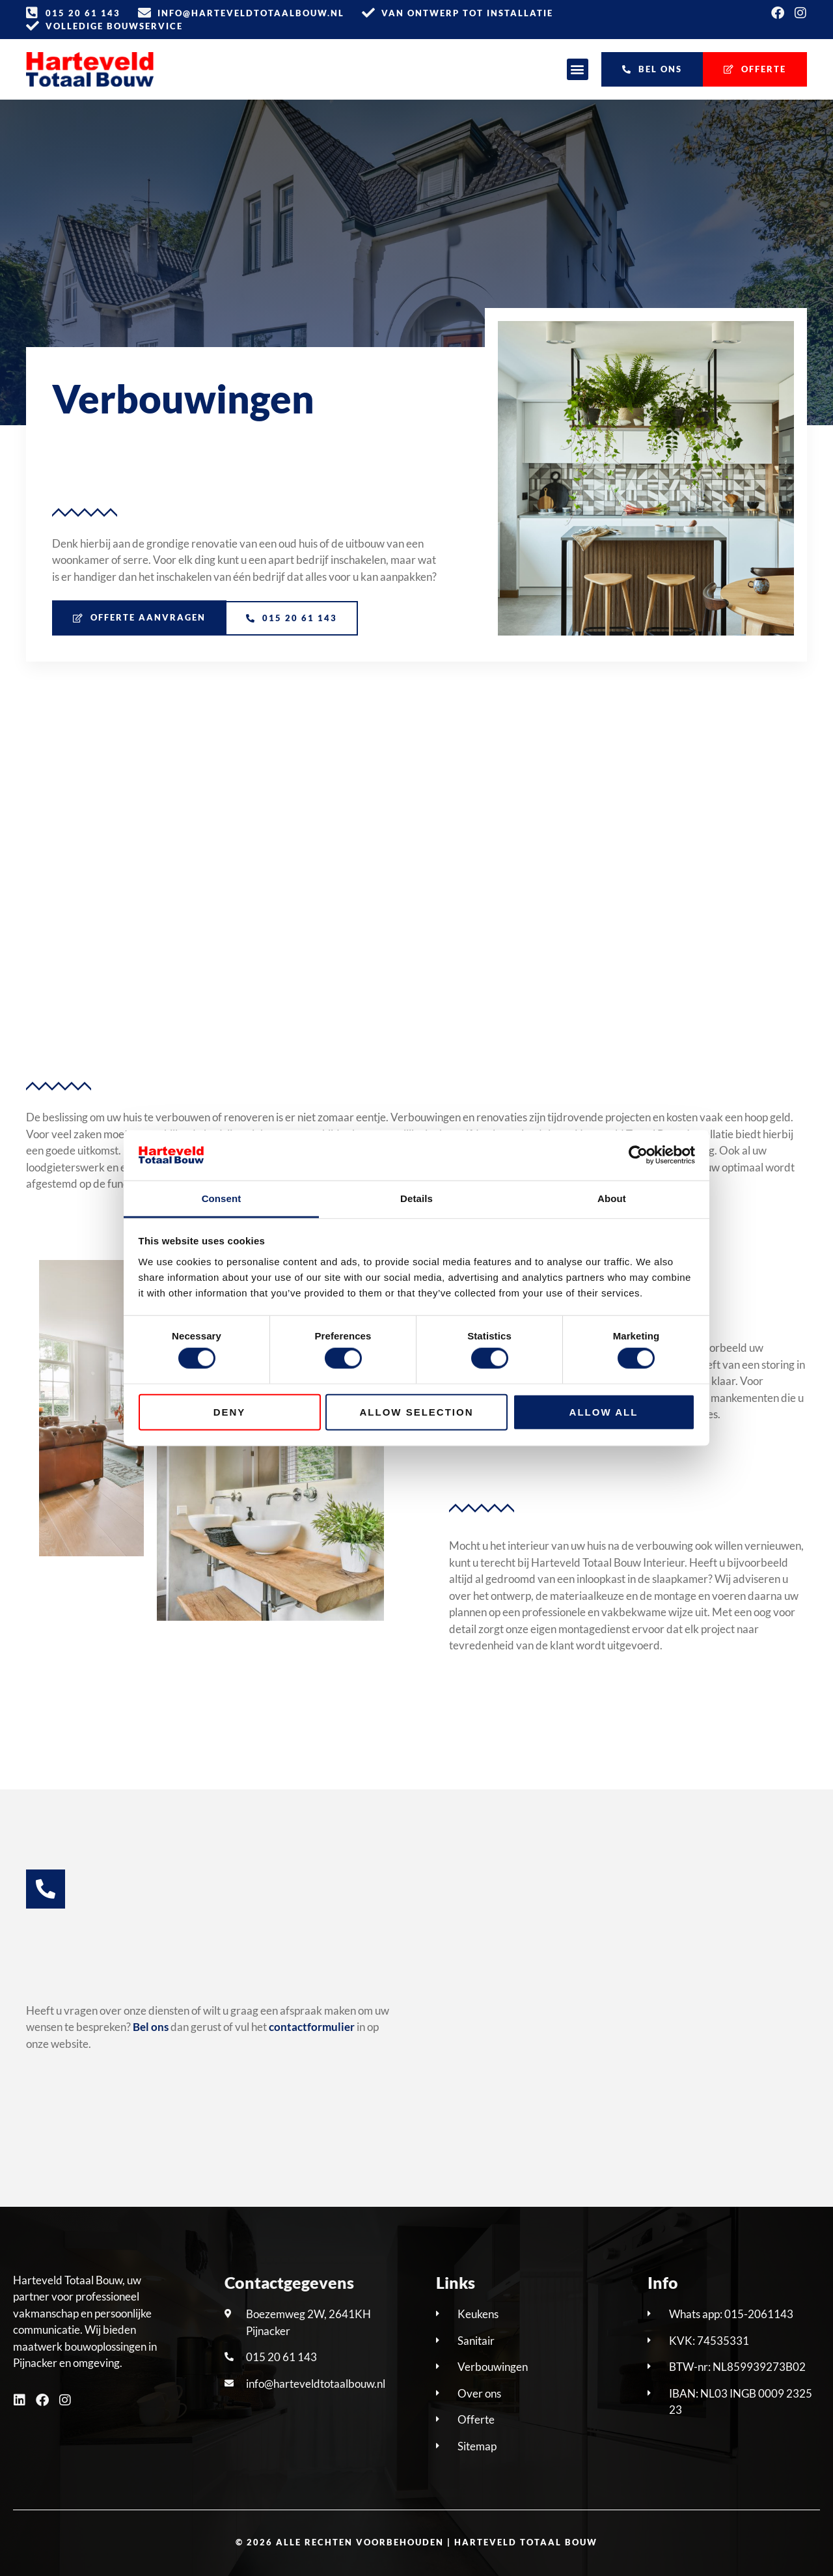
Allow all (603, 1411)
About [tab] (611, 1198)
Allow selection (417, 1411)
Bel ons (151, 2027)
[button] (577, 69)
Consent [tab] (221, 1198)
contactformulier (312, 2027)
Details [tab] (416, 1198)
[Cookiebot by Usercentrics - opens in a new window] (638, 1155)
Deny (229, 1411)
